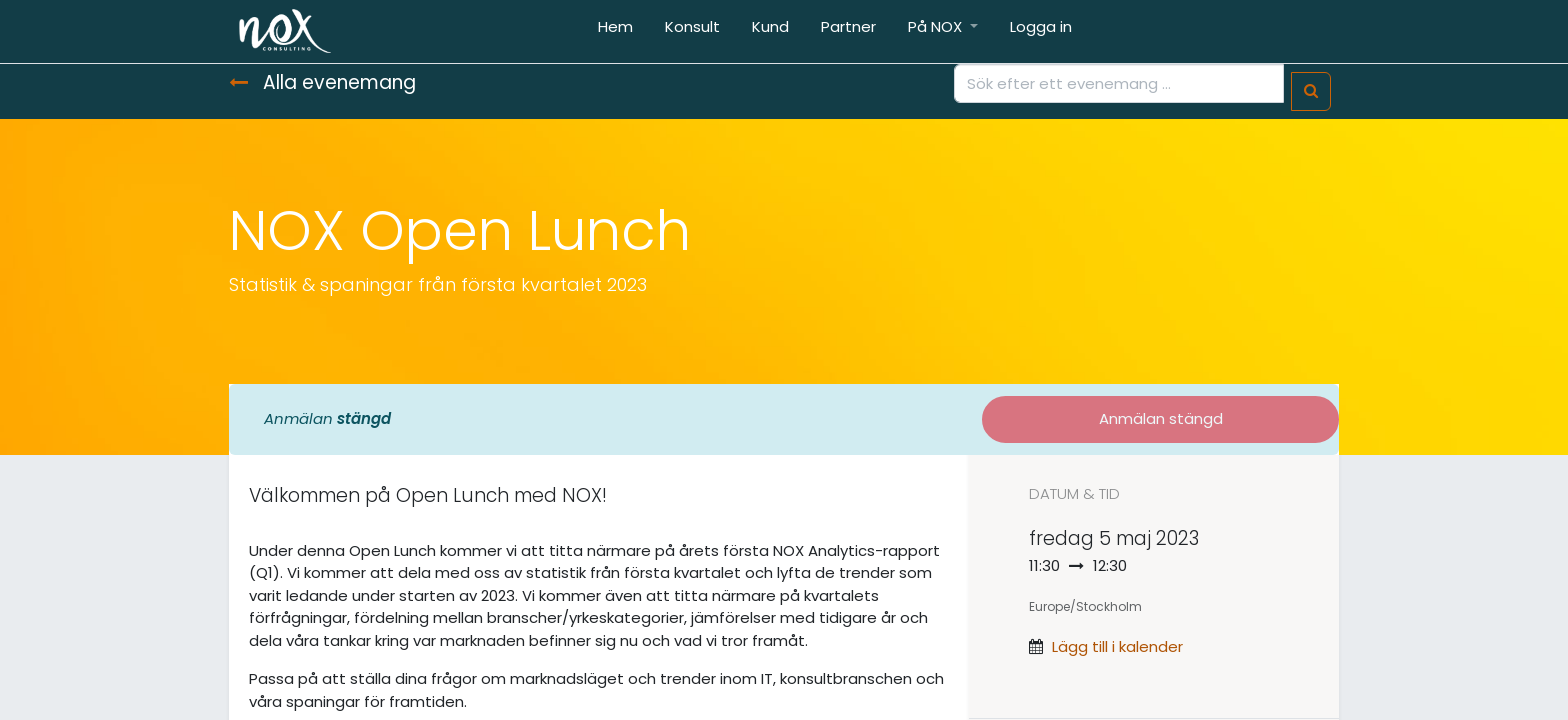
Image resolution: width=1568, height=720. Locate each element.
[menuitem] (615, 31)
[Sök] (1311, 91)
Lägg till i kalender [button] (1117, 646)
